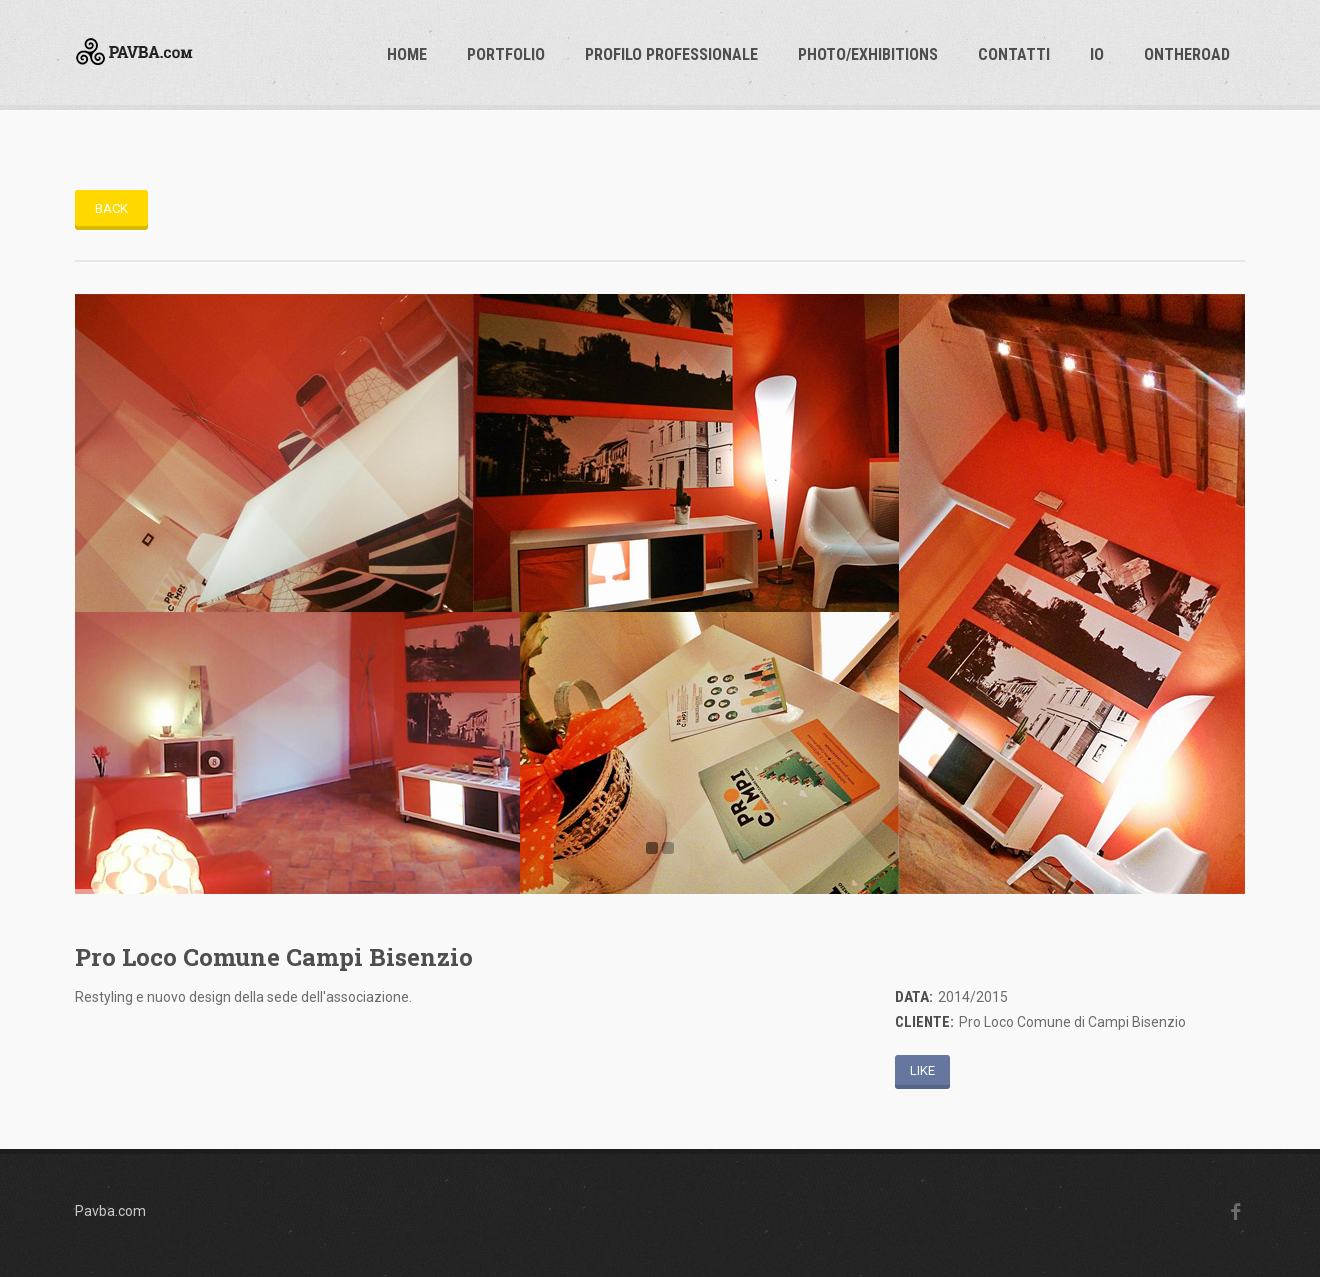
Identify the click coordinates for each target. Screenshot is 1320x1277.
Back (111, 208)
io (1097, 54)
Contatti (1014, 54)
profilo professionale (671, 54)
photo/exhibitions (868, 54)
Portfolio (506, 54)
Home (407, 54)
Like (922, 1070)
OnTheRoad (1187, 54)
